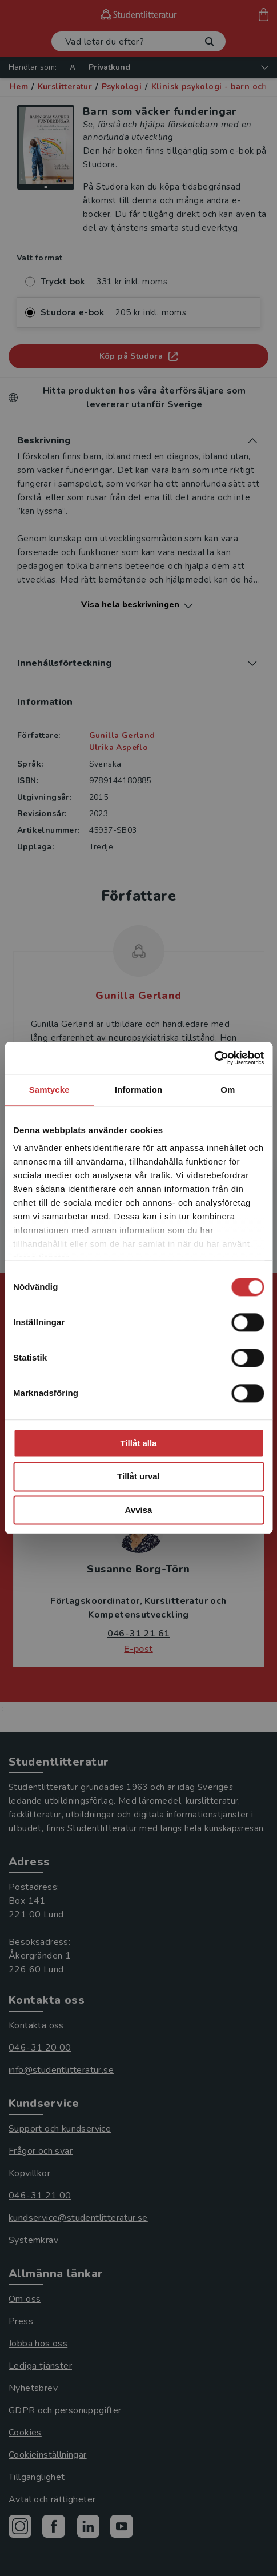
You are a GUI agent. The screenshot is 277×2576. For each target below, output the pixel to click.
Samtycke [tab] (49, 1089)
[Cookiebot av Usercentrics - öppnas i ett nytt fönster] (214, 1057)
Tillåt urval (138, 1477)
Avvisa (138, 1510)
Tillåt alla (139, 1443)
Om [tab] (227, 1089)
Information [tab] (139, 1089)
